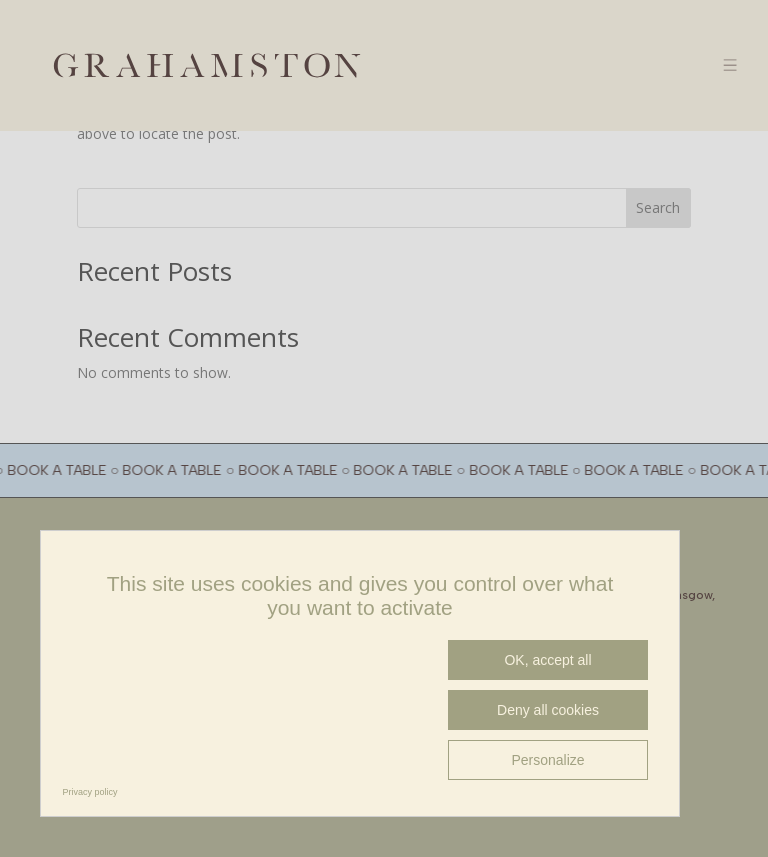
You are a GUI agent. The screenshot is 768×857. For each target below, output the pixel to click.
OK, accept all (547, 660)
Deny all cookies (548, 710)
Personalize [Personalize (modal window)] (547, 760)
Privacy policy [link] (90, 792)
